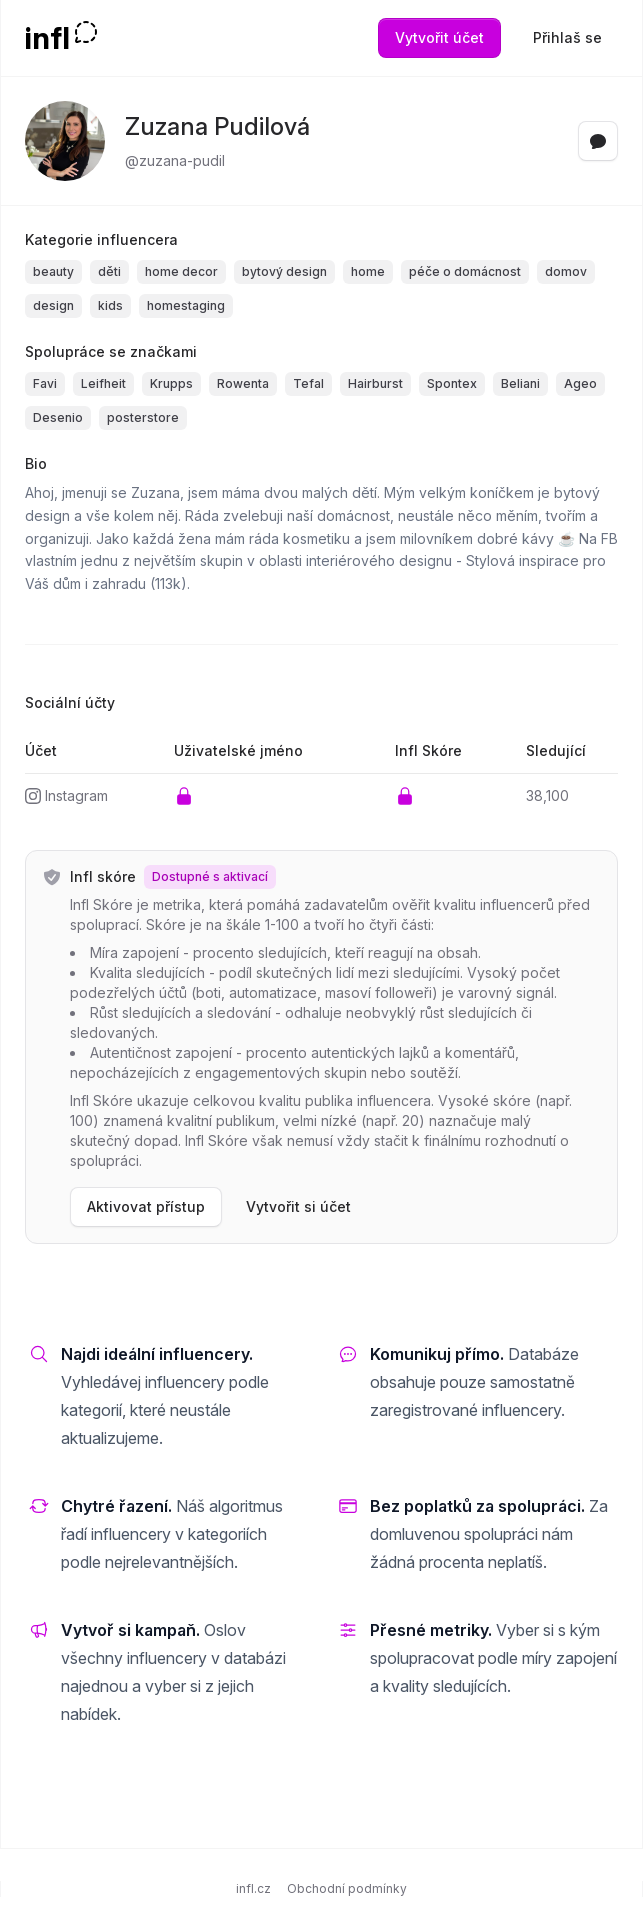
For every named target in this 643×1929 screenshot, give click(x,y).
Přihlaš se (567, 37)
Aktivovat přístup (146, 1206)
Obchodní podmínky (347, 1888)
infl (47, 38)
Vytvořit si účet (298, 1206)
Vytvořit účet (439, 37)
